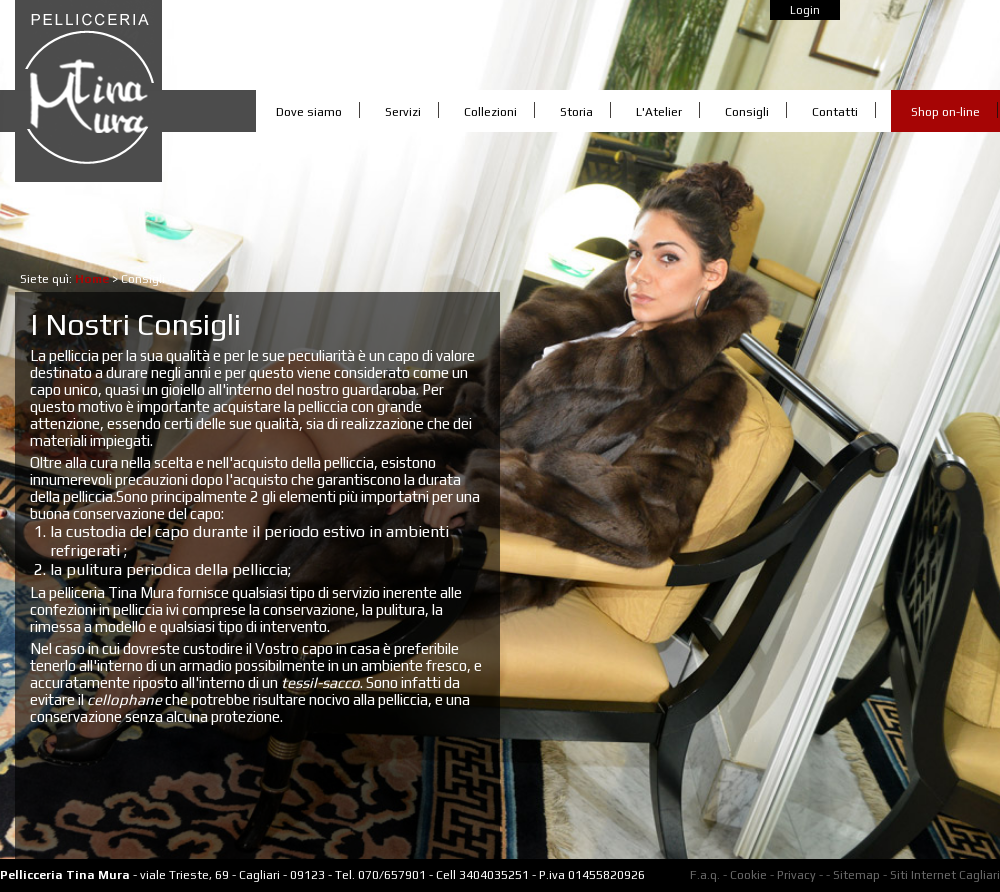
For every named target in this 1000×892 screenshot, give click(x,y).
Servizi (403, 112)
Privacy (796, 875)
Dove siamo (309, 112)
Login (805, 10)
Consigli (747, 112)
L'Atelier (659, 112)
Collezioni (490, 112)
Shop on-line (945, 112)
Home (92, 279)
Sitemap (856, 875)
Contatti (835, 112)
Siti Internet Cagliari (945, 875)
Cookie (748, 875)
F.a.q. (705, 875)
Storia (576, 112)
